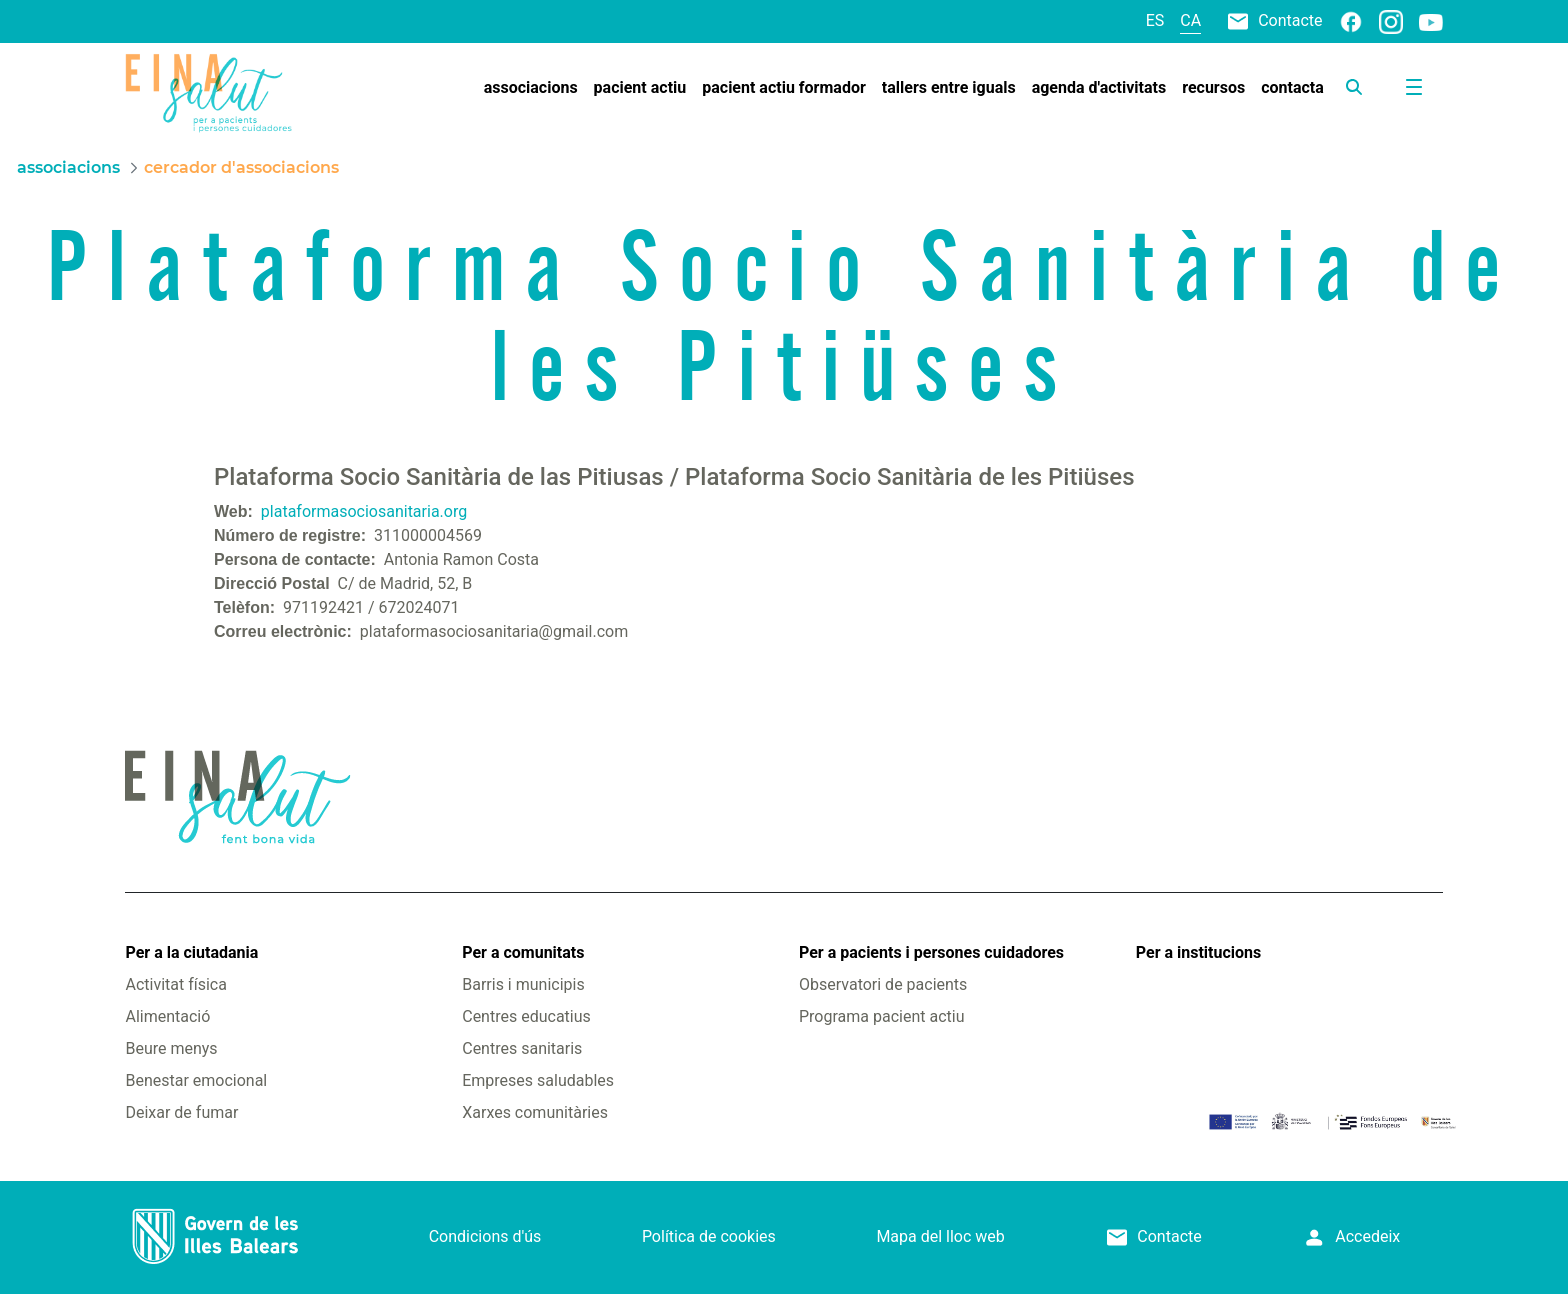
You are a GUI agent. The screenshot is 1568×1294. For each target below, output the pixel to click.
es (1155, 20)
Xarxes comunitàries (535, 1112)
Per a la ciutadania (191, 952)
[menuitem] (531, 88)
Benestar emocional (196, 1080)
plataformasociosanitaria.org (364, 511)
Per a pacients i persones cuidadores (931, 952)
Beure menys (171, 1048)
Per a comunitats (523, 952)
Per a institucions (1198, 952)
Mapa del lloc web (940, 1236)
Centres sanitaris (522, 1048)
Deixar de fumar (181, 1112)
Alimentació (167, 1016)
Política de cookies (709, 1236)
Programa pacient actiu (881, 1016)
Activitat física (175, 984)
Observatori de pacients (883, 984)
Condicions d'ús (485, 1236)
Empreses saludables (538, 1080)
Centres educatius (526, 1016)
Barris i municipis (523, 984)
